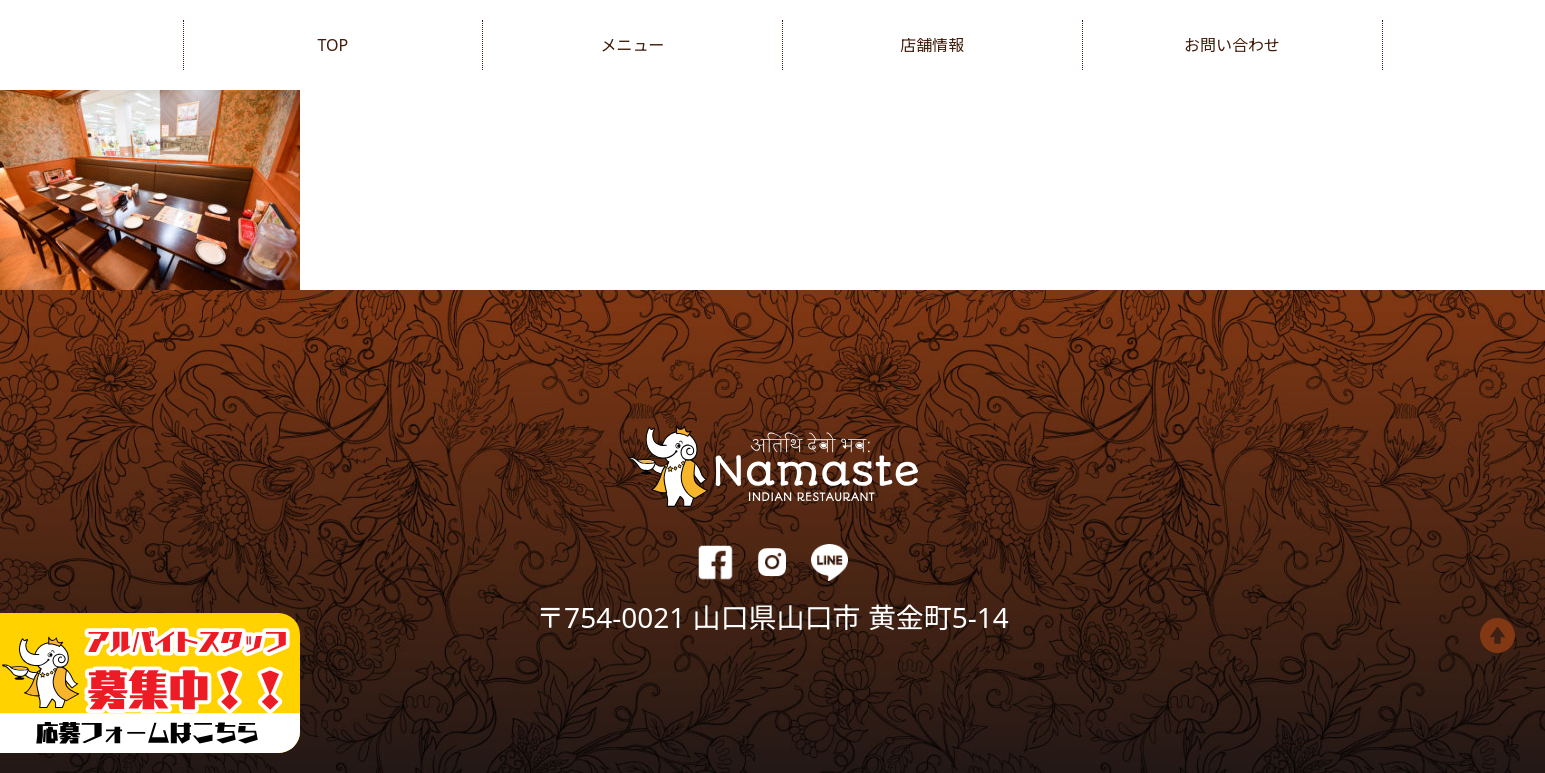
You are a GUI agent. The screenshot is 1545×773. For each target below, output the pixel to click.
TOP (332, 45)
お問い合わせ (1232, 45)
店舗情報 (932, 45)
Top (1497, 635)
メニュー (633, 45)
